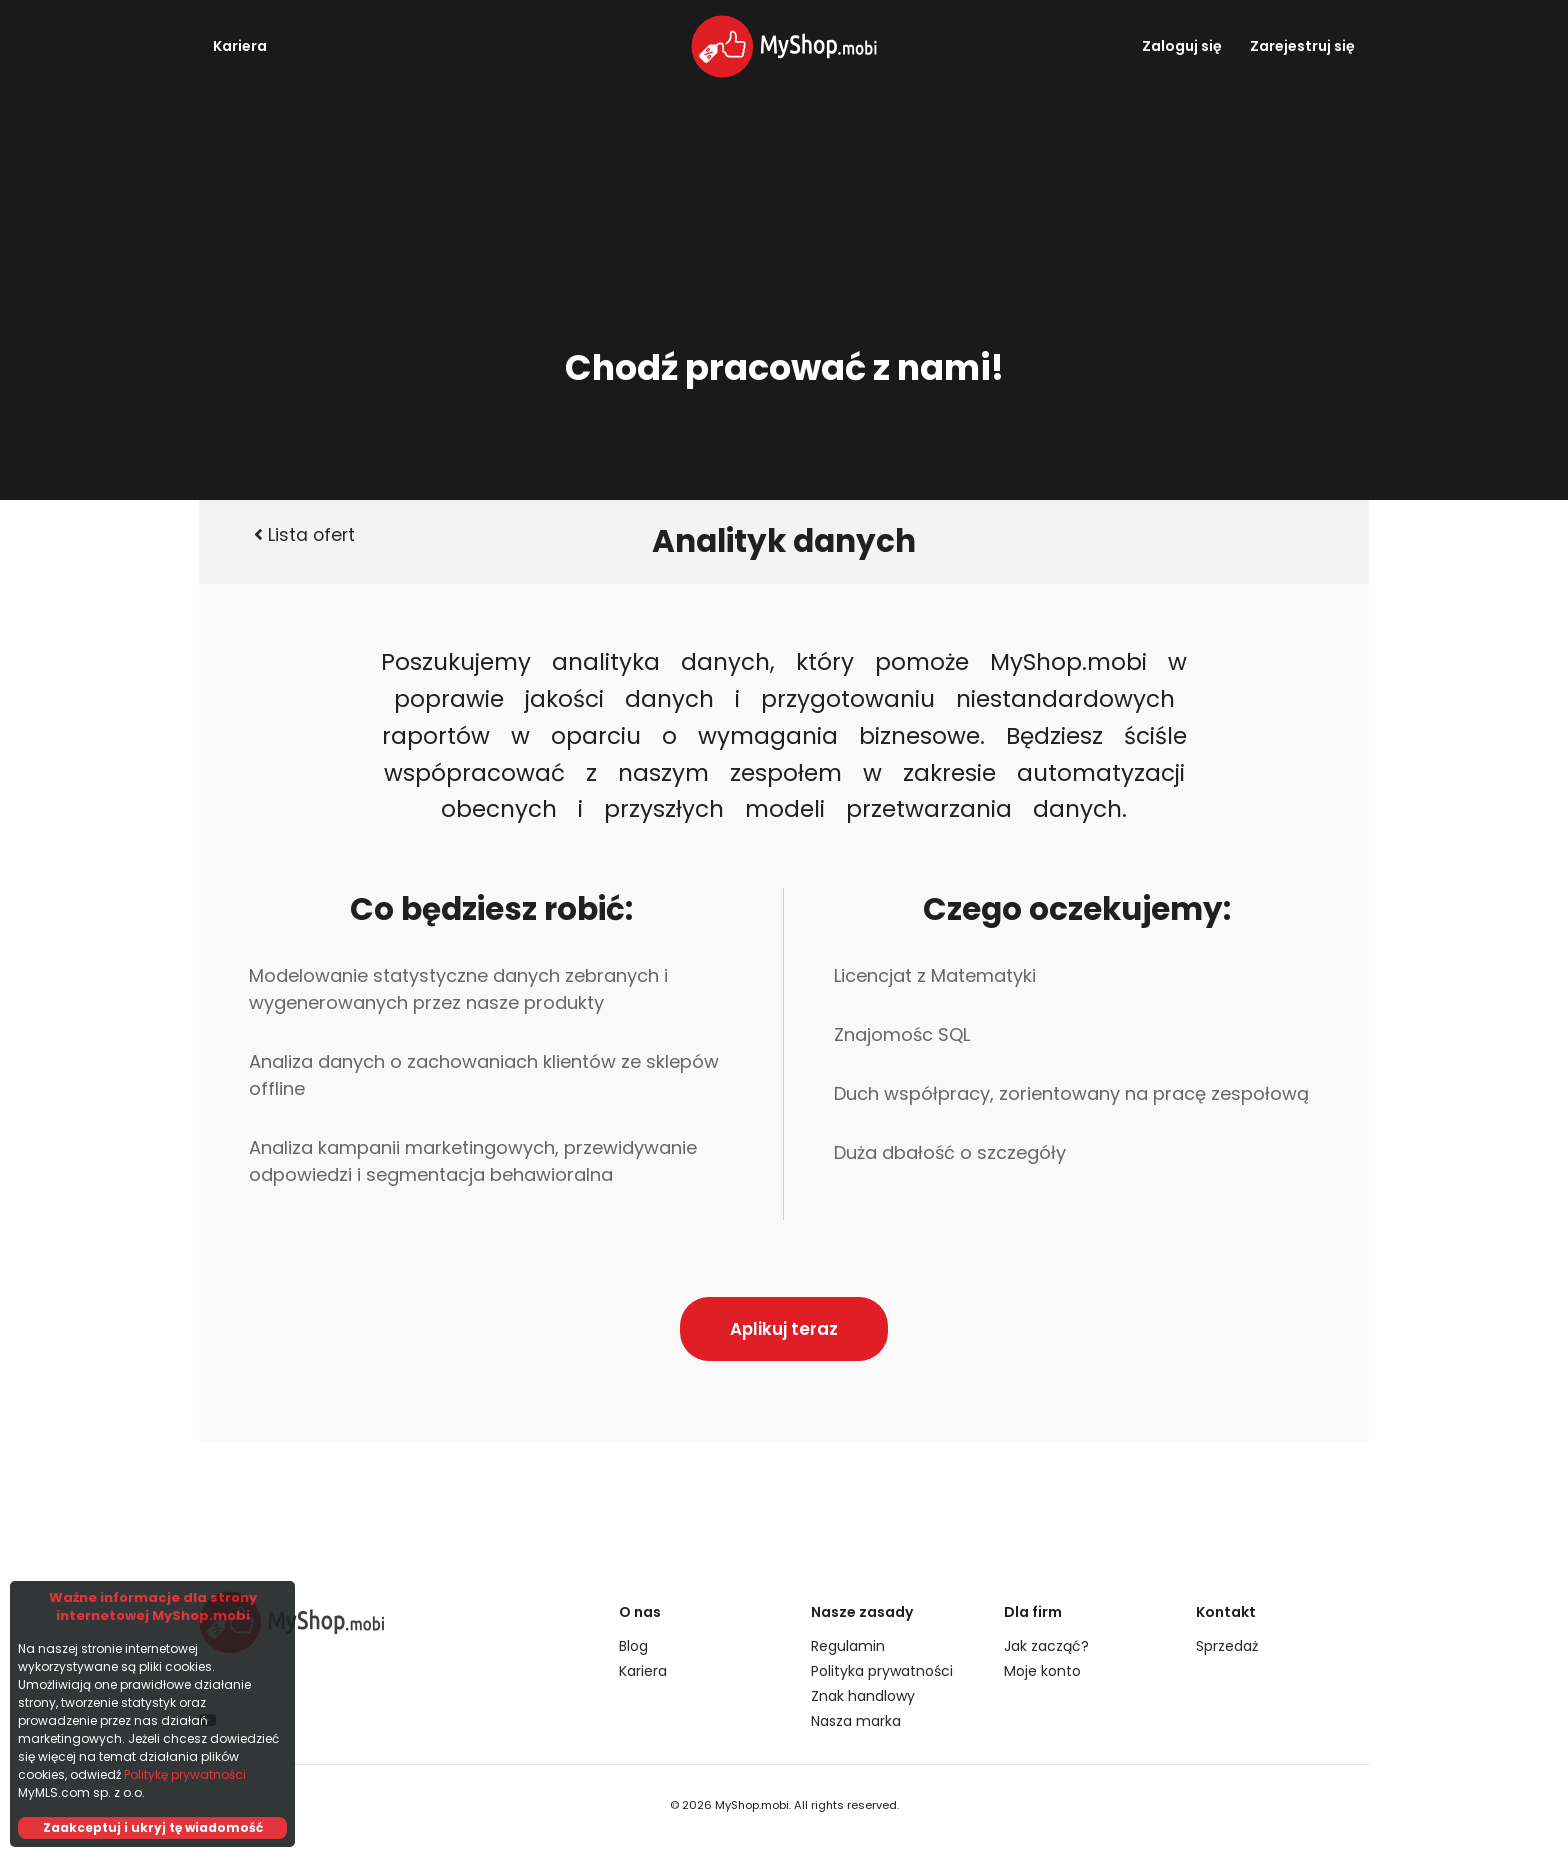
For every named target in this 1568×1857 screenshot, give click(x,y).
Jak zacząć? (1046, 1646)
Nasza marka (856, 1721)
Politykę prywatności (185, 1774)
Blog (633, 1646)
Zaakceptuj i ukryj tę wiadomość (153, 1827)
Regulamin (848, 1646)
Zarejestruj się (1302, 46)
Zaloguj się (1182, 46)
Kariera (240, 46)
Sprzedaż (1227, 1646)
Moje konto (1042, 1671)
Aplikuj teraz (784, 1329)
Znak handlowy (863, 1696)
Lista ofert (304, 535)
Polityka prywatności (882, 1671)
